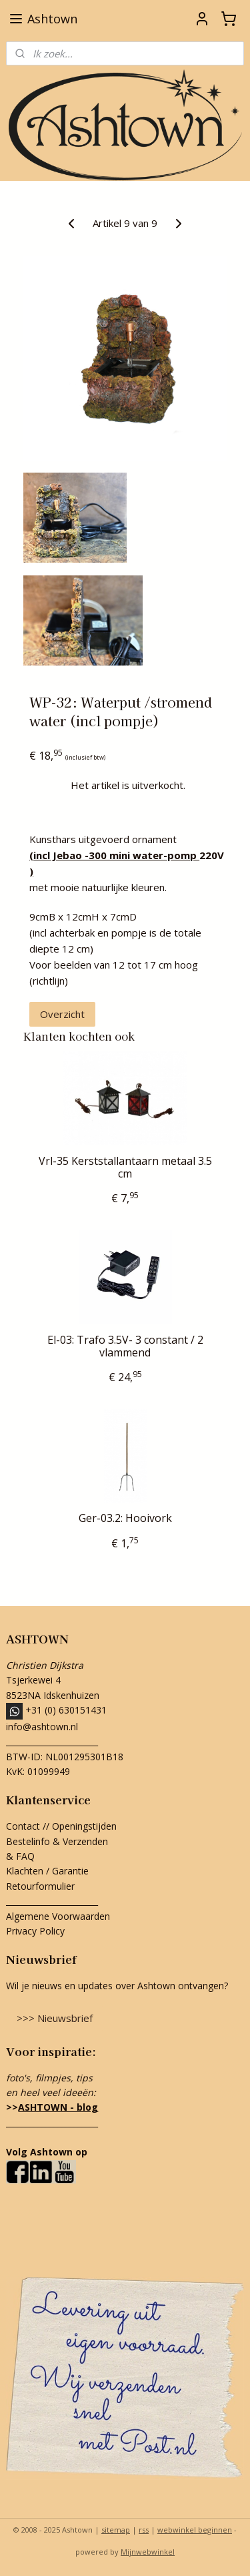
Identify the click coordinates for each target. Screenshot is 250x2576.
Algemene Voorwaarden (58, 1916)
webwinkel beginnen (194, 2530)
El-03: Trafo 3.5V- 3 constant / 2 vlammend (125, 1346)
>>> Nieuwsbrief (55, 2018)
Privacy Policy (35, 1930)
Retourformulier (41, 1886)
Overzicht (62, 1014)
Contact (23, 1826)
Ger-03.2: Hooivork (125, 1518)
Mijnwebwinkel (148, 2552)
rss (144, 2530)
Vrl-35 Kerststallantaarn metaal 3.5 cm (125, 1167)
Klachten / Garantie (47, 1870)
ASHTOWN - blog (58, 2107)
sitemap (115, 2530)
